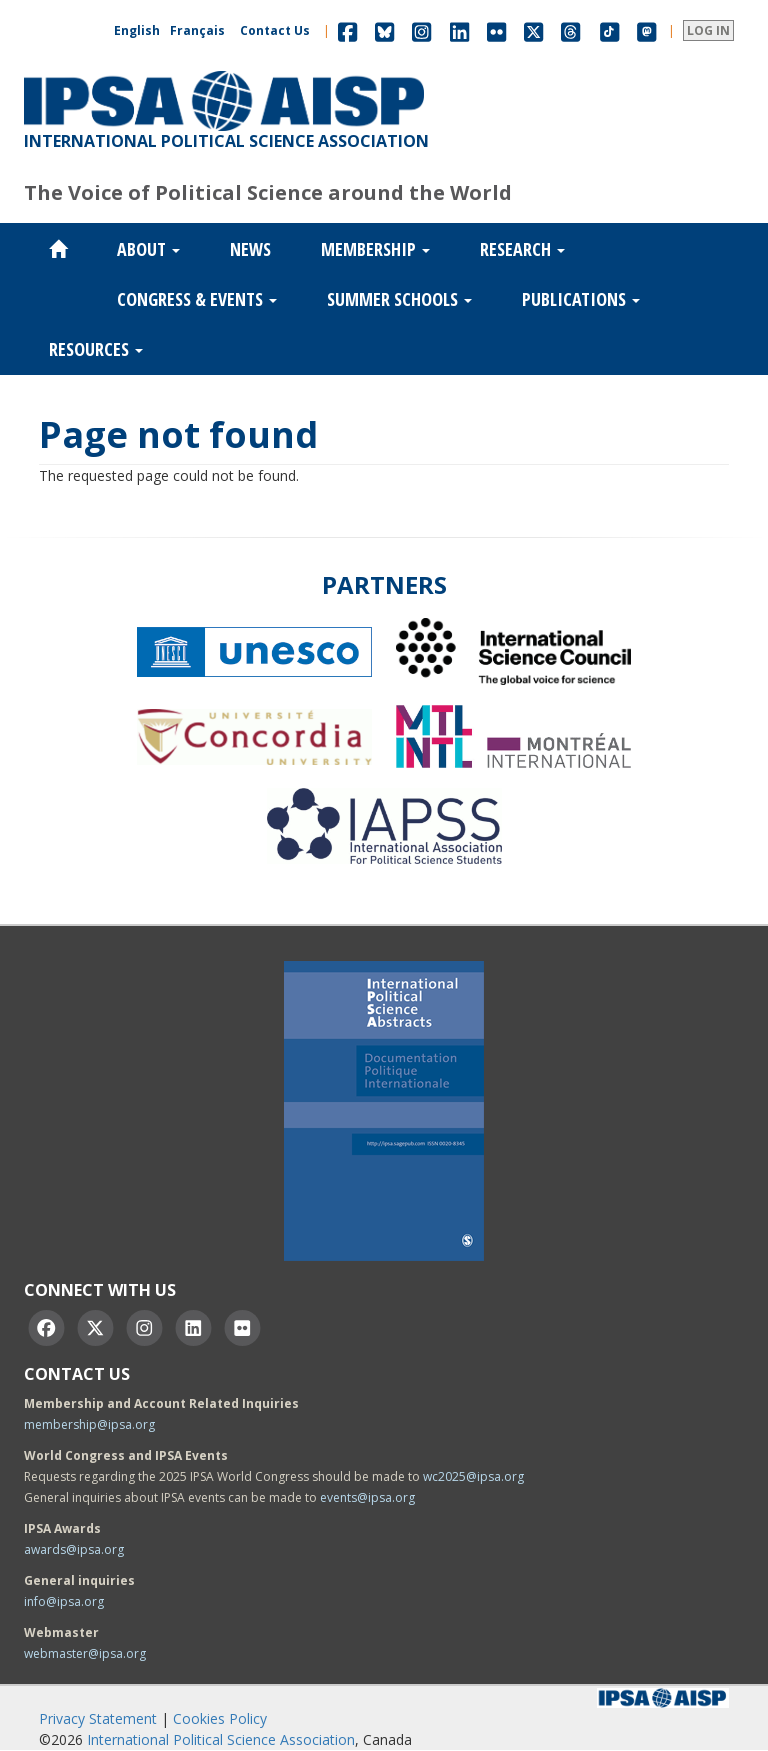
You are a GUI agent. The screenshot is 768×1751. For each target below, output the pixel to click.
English (137, 30)
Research (522, 249)
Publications (581, 299)
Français (197, 30)
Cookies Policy (220, 1718)
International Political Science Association (221, 1739)
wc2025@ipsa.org (473, 1476)
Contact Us (275, 30)
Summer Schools (399, 299)
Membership (375, 249)
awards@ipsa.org (74, 1549)
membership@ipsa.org (89, 1424)
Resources (96, 349)
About (148, 249)
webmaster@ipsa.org (85, 1653)
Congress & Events (197, 299)
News (250, 249)
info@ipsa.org (64, 1601)
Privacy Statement (98, 1718)
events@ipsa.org (367, 1497)
